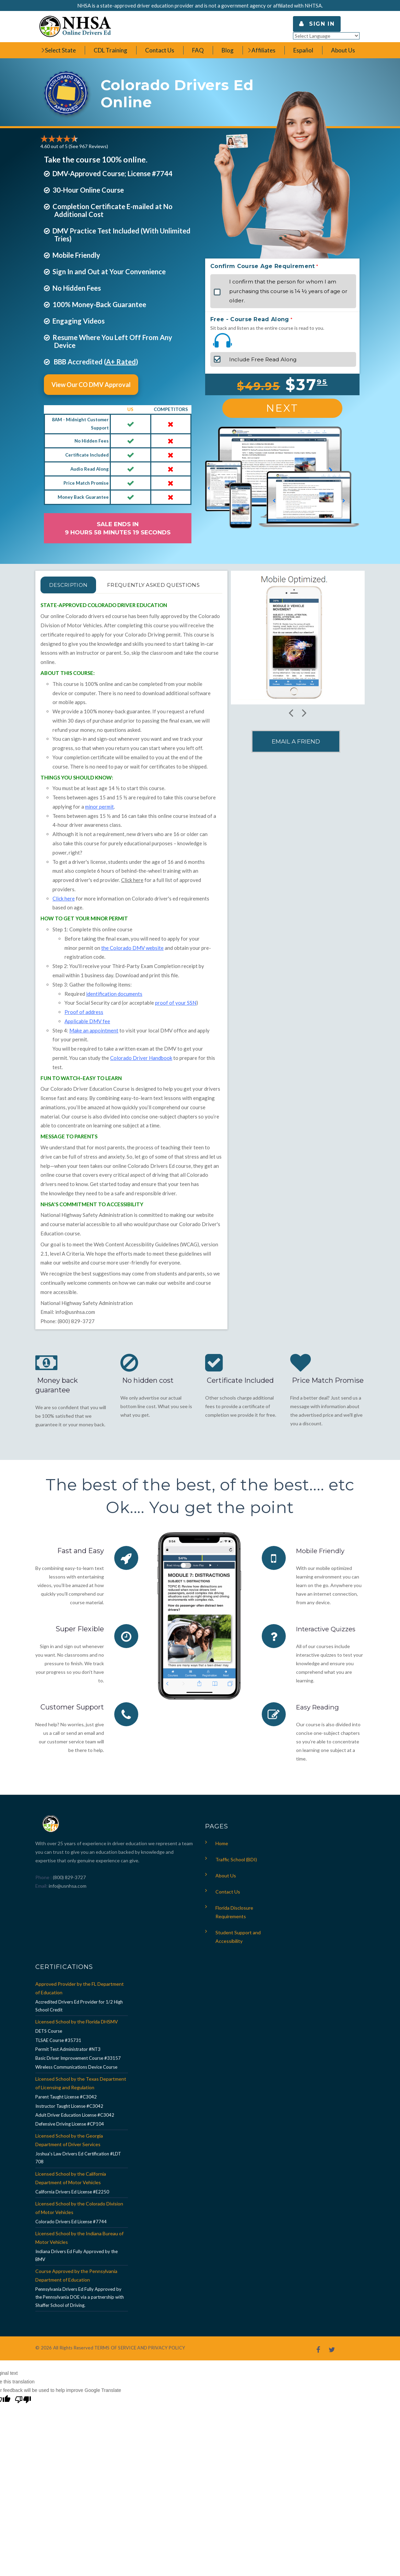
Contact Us (227, 1908)
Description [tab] (75, 585)
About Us (225, 1892)
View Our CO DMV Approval (91, 384)
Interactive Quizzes (328, 1645)
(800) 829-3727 (69, 1894)
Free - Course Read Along (249, 319)
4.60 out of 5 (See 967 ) (74, 146)
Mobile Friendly (322, 1567)
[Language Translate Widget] (326, 35)
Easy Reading (319, 1723)
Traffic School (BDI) (236, 1876)
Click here (132, 896)
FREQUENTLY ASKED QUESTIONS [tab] (104, 601)
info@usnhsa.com (75, 1328)
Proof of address (83, 1028)
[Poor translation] (23, 2417)
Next (282, 408)
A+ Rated (121, 362)
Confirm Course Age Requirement (262, 266)
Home (221, 1860)
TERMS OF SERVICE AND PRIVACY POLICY (139, 2364)
